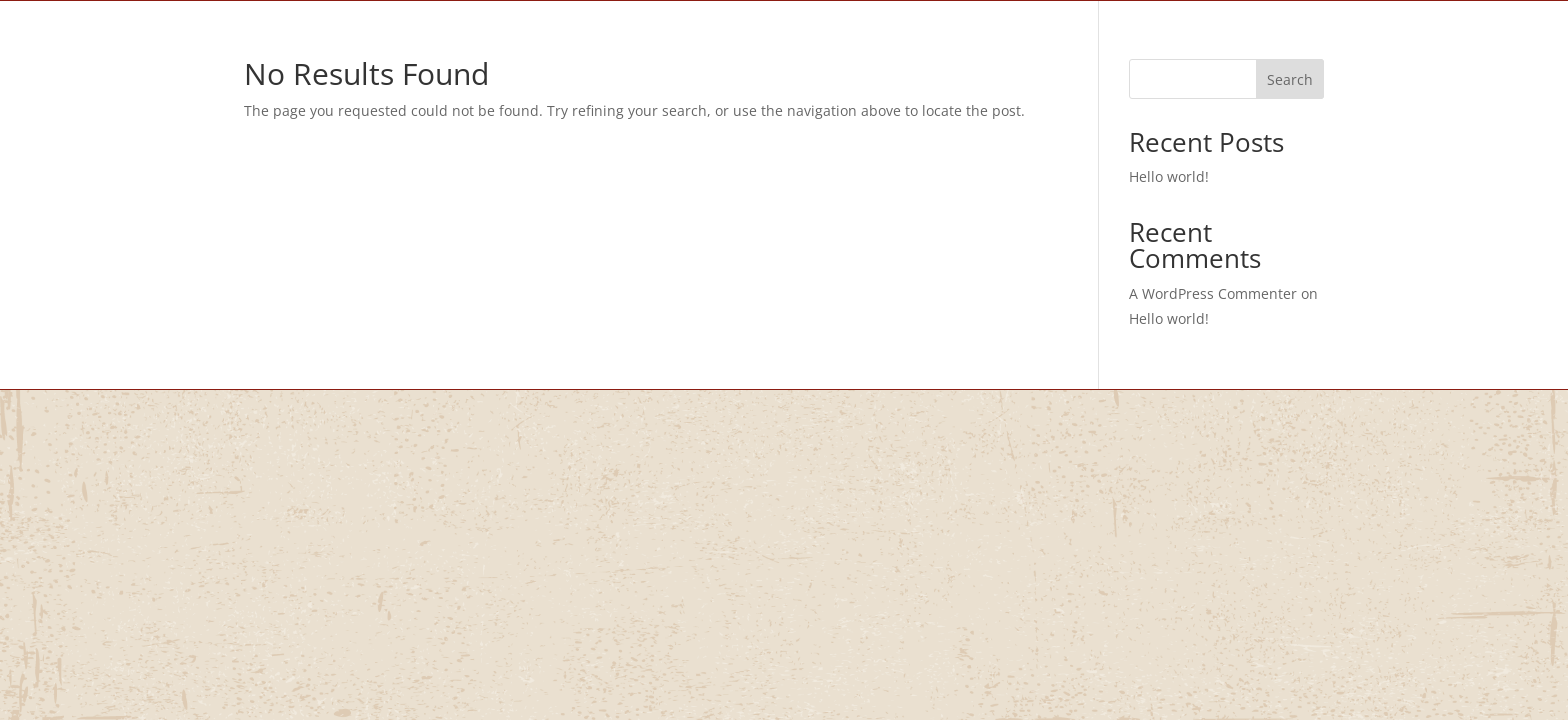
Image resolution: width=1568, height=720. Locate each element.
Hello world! (1169, 176)
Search (1290, 79)
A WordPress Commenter (1213, 293)
